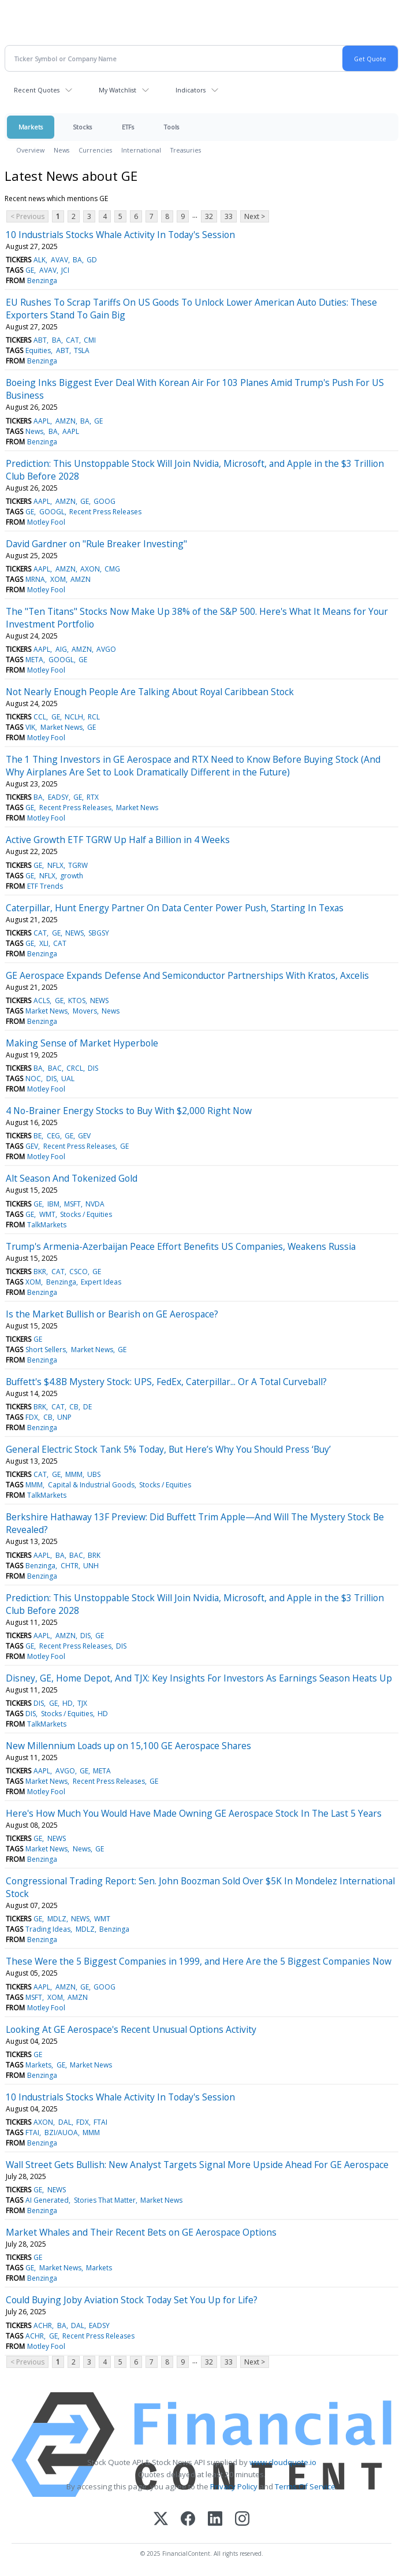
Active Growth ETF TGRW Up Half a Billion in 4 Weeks (118, 839)
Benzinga (42, 280)
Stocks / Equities (86, 1214)
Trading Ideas (47, 1929)
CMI (90, 340)
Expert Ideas (101, 1282)
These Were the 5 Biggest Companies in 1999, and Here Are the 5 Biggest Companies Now (198, 1961)
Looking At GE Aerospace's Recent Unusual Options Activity (131, 2029)
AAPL (41, 421)
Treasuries (185, 150)
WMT (47, 1214)
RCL (94, 717)
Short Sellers (45, 1349)
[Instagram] (242, 2520)
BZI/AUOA (61, 2132)
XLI (43, 943)
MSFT (72, 1204)
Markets (30, 127)
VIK (30, 727)
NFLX (55, 865)
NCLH (74, 717)
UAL (67, 1078)
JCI (65, 270)
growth (71, 876)
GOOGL (52, 512)
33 (229, 216)
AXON (90, 569)
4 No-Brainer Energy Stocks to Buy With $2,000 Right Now (129, 1110)
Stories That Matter (105, 2200)
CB (74, 1407)
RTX (93, 797)
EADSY (58, 797)
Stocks (82, 127)
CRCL (74, 1068)
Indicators (191, 90)
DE (87, 1407)
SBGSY (98, 933)
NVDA (95, 1204)
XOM (58, 579)
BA (77, 260)
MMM (74, 1474)
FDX (31, 1417)
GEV (84, 1136)
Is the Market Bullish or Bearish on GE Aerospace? (112, 1314)
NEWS (74, 933)
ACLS (41, 1000)
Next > (254, 216)
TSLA (81, 350)
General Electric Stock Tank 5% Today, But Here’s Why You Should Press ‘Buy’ (168, 1449)
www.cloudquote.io (282, 2462)
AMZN (65, 421)
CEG (53, 1136)
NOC (33, 1078)
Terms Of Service (305, 2486)
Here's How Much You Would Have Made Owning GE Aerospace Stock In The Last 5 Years (194, 1813)
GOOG (104, 501)
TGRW (78, 865)
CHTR (70, 1566)
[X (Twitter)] (161, 2520)
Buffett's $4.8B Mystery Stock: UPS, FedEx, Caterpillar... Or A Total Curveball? (166, 1381)
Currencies (95, 150)
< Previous (27, 216)
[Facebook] (188, 2520)
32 (209, 216)
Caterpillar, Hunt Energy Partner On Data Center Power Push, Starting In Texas (175, 907)
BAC (55, 1068)
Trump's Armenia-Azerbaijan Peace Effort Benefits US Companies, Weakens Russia (181, 1246)
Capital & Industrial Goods (91, 1485)
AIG (61, 649)
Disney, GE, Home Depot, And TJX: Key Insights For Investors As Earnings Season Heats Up (199, 1678)
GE (29, 270)
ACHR (42, 2325)
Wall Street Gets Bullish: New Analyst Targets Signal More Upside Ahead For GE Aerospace (197, 2164)
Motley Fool (46, 522)
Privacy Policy (234, 2486)
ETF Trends (45, 886)
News (61, 150)
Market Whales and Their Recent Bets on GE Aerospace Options (141, 2232)
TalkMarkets (46, 1225)
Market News (61, 727)
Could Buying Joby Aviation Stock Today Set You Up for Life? (132, 2299)
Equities (38, 350)
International (141, 150)
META (34, 660)
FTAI (100, 2122)
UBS (93, 1474)
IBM (53, 1204)
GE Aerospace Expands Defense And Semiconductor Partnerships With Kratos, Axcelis (187, 975)
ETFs (128, 127)
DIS (93, 1068)
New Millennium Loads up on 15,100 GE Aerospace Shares (128, 1745)
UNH (91, 1566)
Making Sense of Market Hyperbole (82, 1043)
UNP (64, 1417)
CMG (112, 569)
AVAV (59, 260)
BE (37, 1136)
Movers (85, 1011)
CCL (39, 717)
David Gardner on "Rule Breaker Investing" (96, 543)
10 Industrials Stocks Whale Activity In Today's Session (120, 234)
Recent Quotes (36, 90)
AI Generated (47, 2200)
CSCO (78, 1271)
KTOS (76, 1000)
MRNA (35, 579)
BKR (39, 1271)
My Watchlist (117, 90)
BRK (39, 1407)
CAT (72, 340)
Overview (30, 150)
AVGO (106, 649)
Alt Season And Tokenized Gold (71, 1178)
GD (92, 260)
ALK (39, 260)
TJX (82, 1703)
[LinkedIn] (215, 2520)
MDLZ (56, 1919)
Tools (171, 127)
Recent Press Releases (105, 512)
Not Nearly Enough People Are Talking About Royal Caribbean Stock (150, 691)
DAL (65, 2122)
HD (67, 1703)
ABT (40, 340)
